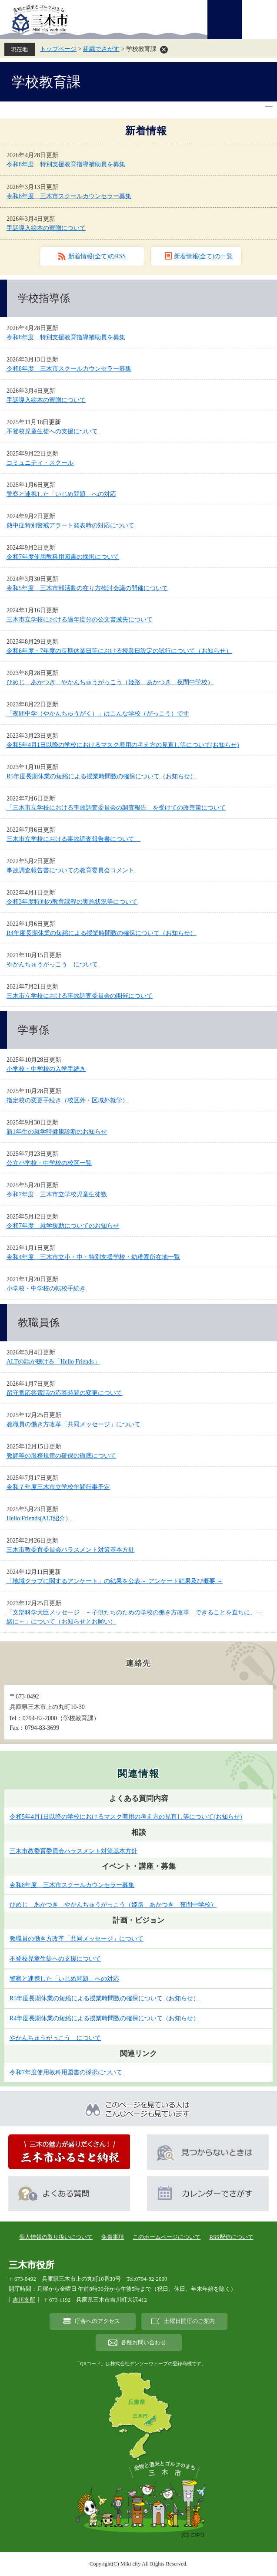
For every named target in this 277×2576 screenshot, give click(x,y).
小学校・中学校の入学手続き (46, 1069)
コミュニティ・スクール (40, 462)
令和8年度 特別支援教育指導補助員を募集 (66, 164)
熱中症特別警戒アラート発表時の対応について (70, 525)
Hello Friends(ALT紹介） (39, 1518)
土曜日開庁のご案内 (189, 2321)
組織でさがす (101, 49)
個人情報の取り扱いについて (56, 2237)
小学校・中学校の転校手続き (46, 1288)
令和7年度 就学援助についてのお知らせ (63, 1225)
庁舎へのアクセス (97, 2321)
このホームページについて (166, 2237)
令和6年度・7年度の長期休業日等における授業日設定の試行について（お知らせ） (119, 651)
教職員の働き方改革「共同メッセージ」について (73, 1424)
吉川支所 (24, 2299)
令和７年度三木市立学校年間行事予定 (58, 1487)
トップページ (58, 49)
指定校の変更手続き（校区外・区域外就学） (67, 1100)
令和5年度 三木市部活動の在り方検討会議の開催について (87, 588)
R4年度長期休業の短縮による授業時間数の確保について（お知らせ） (101, 933)
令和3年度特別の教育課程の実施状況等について (72, 901)
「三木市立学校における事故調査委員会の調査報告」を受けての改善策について (116, 807)
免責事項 (112, 2237)
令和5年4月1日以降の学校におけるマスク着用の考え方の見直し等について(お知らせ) (123, 745)
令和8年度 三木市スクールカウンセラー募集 (69, 196)
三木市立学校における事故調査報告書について (73, 839)
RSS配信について (231, 2237)
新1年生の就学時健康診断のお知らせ (57, 1131)
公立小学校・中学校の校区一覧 (49, 1163)
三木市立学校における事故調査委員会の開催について (80, 996)
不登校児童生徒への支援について (52, 431)
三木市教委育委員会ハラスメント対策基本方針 (70, 1549)
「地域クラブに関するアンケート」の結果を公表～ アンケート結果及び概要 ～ (115, 1581)
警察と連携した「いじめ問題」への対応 (61, 494)
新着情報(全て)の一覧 (203, 256)
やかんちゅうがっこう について (52, 964)
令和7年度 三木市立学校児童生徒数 (57, 1194)
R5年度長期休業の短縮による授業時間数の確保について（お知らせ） (101, 776)
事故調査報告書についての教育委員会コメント (70, 870)
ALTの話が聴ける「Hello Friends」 (53, 1361)
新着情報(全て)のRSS (97, 256)
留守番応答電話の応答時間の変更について (64, 1393)
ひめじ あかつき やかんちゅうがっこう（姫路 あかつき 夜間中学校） (110, 682)
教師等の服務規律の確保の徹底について (61, 1455)
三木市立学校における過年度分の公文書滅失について (80, 619)
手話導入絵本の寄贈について (46, 228)
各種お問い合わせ (143, 2343)
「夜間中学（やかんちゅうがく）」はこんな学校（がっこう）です (98, 713)
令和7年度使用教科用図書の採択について (63, 557)
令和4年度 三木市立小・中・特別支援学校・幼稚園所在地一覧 (93, 1257)
